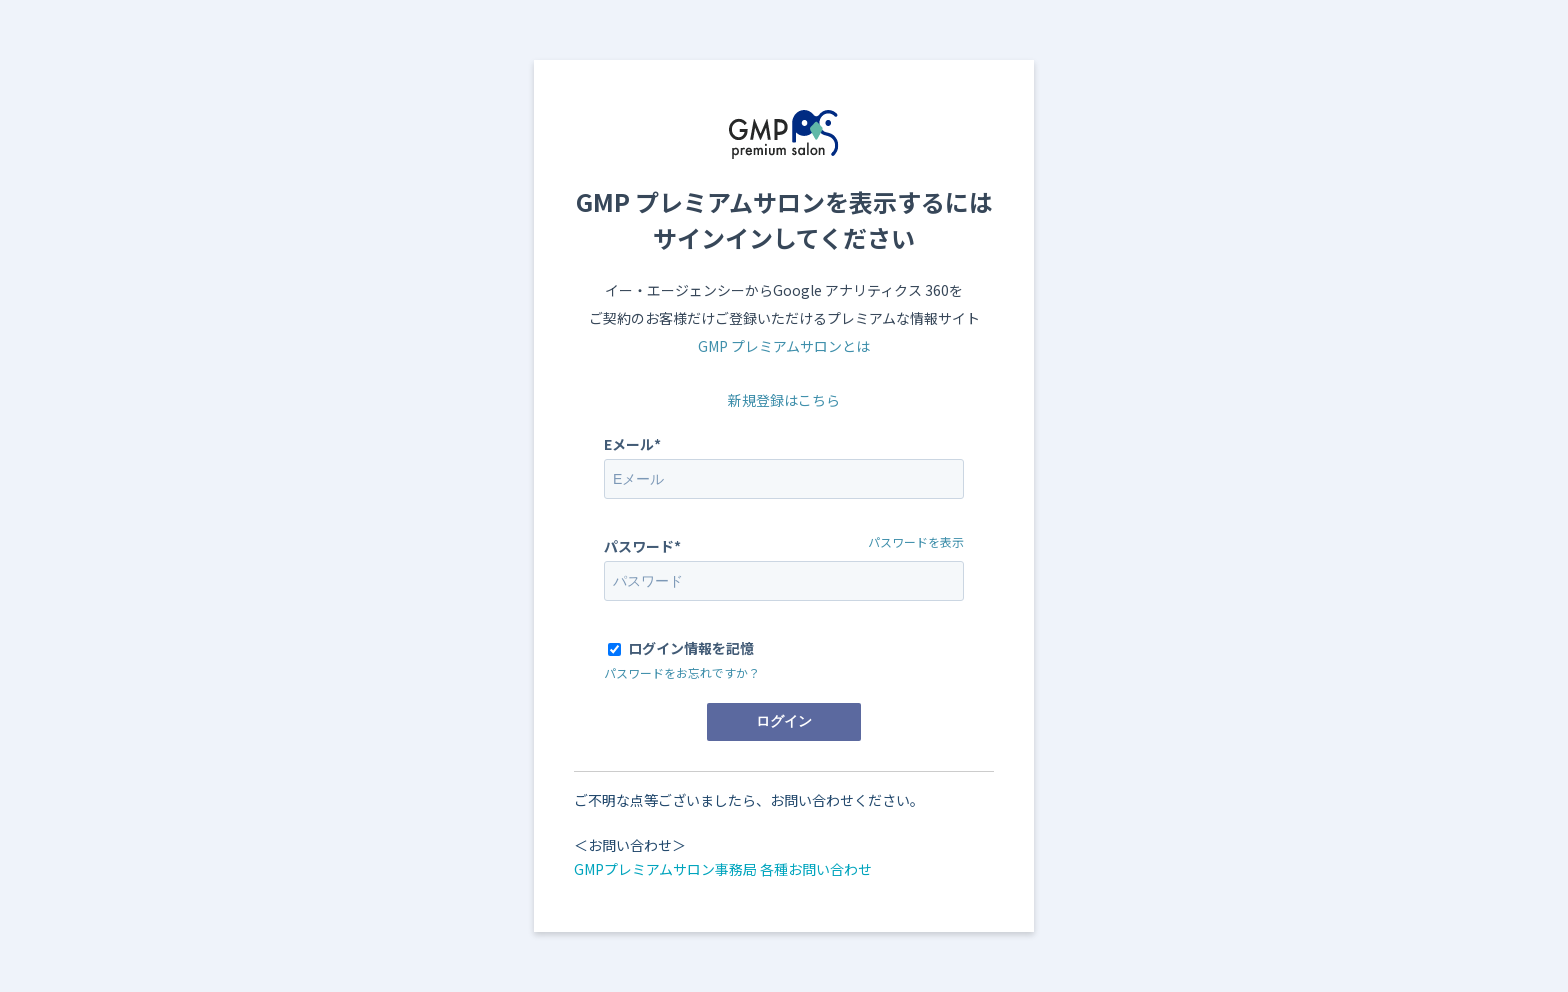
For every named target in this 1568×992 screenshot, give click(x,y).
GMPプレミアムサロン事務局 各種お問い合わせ (723, 869)
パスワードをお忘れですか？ (682, 672)
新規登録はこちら (784, 400)
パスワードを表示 (916, 541)
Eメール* (632, 444)
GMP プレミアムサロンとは (784, 346)
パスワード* (642, 546)
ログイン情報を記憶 (691, 648)
